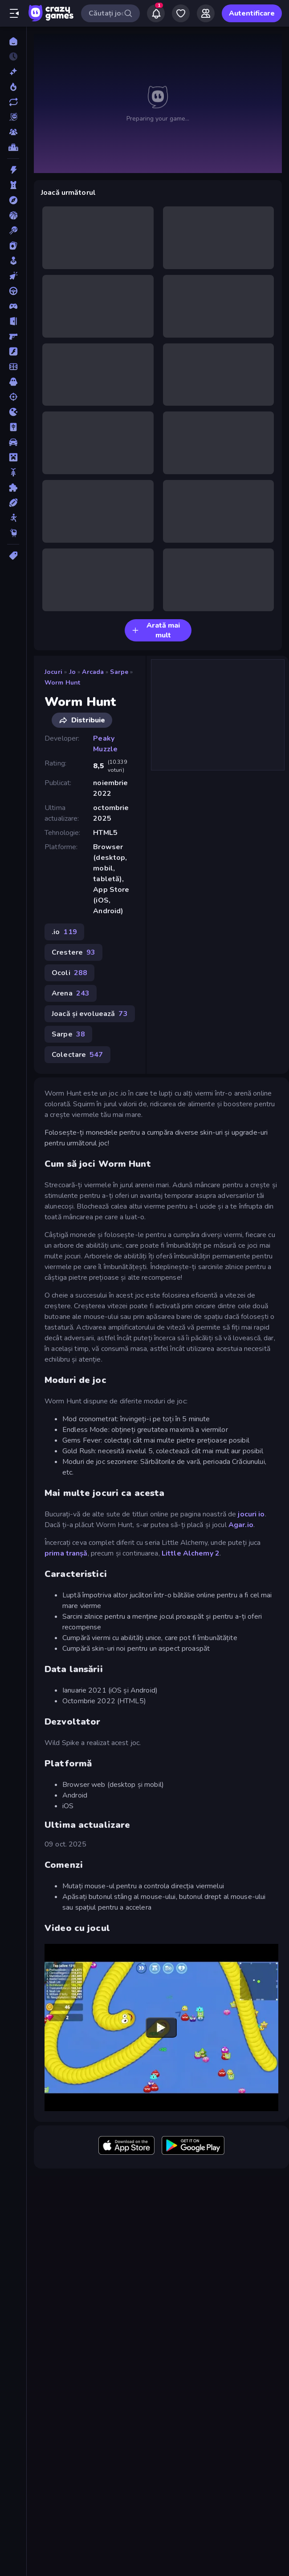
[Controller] (13, 306)
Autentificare (252, 13)
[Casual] (13, 260)
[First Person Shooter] (13, 336)
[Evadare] (13, 321)
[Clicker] (13, 275)
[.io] (13, 411)
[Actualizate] (13, 101)
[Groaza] (13, 381)
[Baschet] (13, 215)
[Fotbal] (13, 366)
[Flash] (13, 351)
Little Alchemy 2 (191, 1553)
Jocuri (53, 672)
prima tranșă (66, 1553)
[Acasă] (13, 41)
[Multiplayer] (13, 132)
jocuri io (251, 1514)
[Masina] (13, 442)
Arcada (93, 672)
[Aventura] (13, 200)
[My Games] (181, 13)
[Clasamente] (13, 147)
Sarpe (119, 672)
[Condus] (13, 290)
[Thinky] (13, 532)
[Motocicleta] (13, 472)
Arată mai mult (156, 630)
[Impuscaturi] (13, 396)
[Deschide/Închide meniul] (14, 13)
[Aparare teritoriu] (13, 185)
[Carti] (13, 245)
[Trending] (13, 86)
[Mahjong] (13, 427)
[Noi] (13, 71)
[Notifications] (156, 13)
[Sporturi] (13, 502)
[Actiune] (13, 169)
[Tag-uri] (13, 555)
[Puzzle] (13, 487)
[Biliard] (13, 230)
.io (72, 672)
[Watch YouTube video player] (161, 2027)
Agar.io (240, 1525)
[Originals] (13, 117)
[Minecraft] (13, 457)
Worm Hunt (62, 682)
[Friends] (206, 13)
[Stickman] (13, 517)
